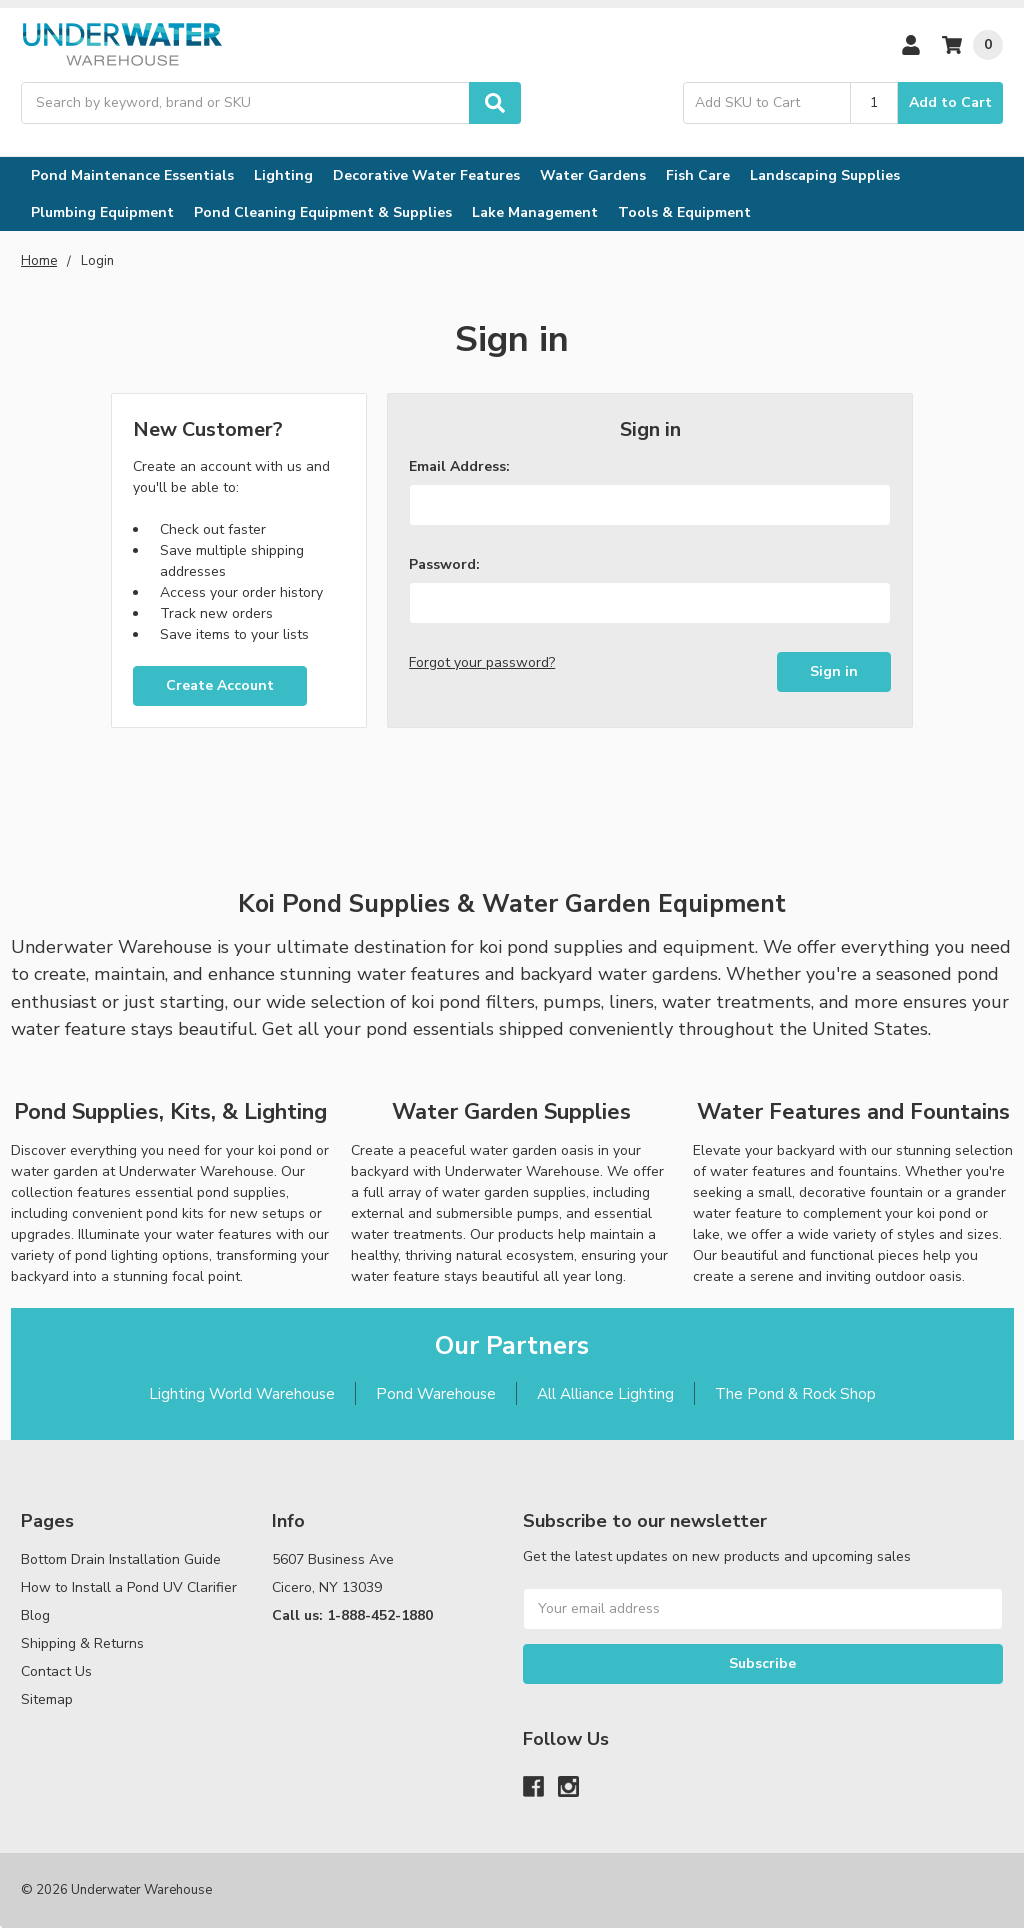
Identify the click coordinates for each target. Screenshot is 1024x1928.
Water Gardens (593, 175)
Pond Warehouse (436, 1393)
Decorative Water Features (426, 175)
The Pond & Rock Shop (795, 1393)
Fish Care (698, 175)
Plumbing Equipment (102, 212)
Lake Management (535, 212)
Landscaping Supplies (825, 175)
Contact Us (56, 1671)
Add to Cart (950, 102)
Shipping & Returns (82, 1643)
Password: (444, 564)
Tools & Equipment (684, 212)
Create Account (220, 685)
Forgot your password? (482, 662)
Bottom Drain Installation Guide (121, 1559)
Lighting (283, 175)
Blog (35, 1615)
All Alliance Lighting (605, 1393)
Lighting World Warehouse (242, 1393)
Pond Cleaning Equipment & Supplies (323, 212)
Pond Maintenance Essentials (132, 175)
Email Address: (459, 466)
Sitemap (47, 1699)
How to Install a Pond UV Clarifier (129, 1587)
